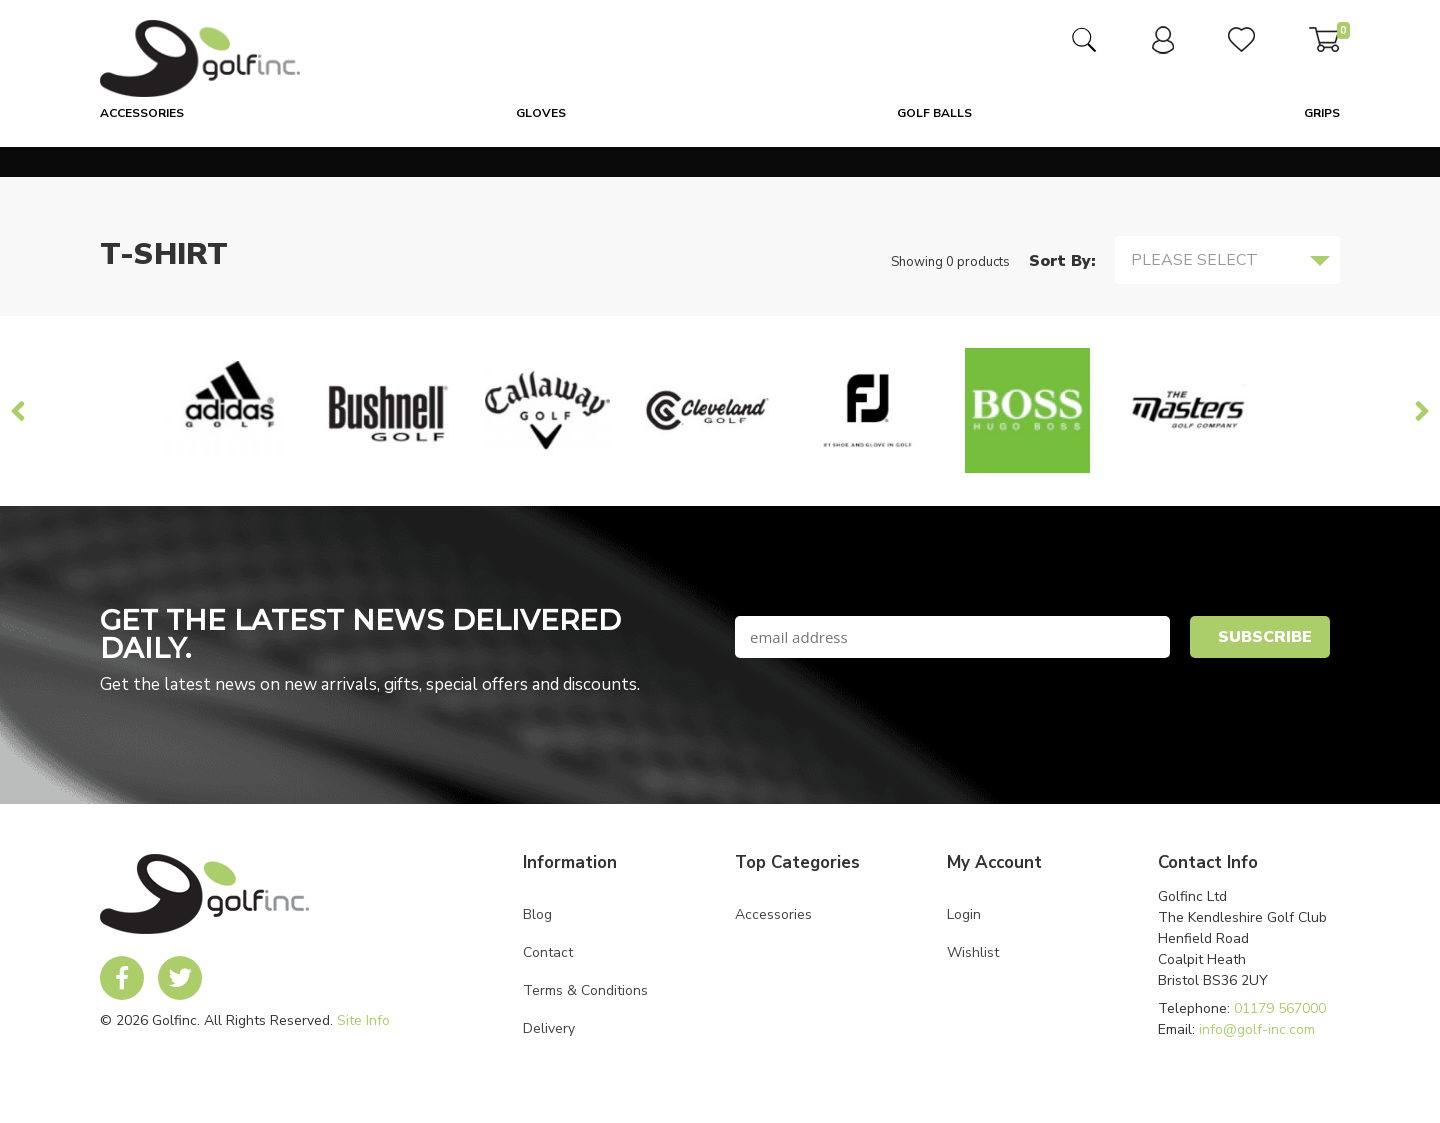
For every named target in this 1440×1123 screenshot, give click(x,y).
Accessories (142, 113)
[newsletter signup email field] (952, 637)
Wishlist (973, 952)
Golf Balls (934, 113)
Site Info (363, 1020)
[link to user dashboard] (1163, 49)
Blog (537, 914)
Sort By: (1062, 261)
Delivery (549, 1028)
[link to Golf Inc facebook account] (122, 978)
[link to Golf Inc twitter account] (180, 978)
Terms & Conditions (585, 990)
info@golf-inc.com (1257, 1029)
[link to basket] (1324, 47)
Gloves (541, 113)
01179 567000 (1280, 1008)
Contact (548, 952)
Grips (1322, 113)
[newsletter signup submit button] (1260, 637)
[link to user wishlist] (1241, 47)
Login (964, 914)
